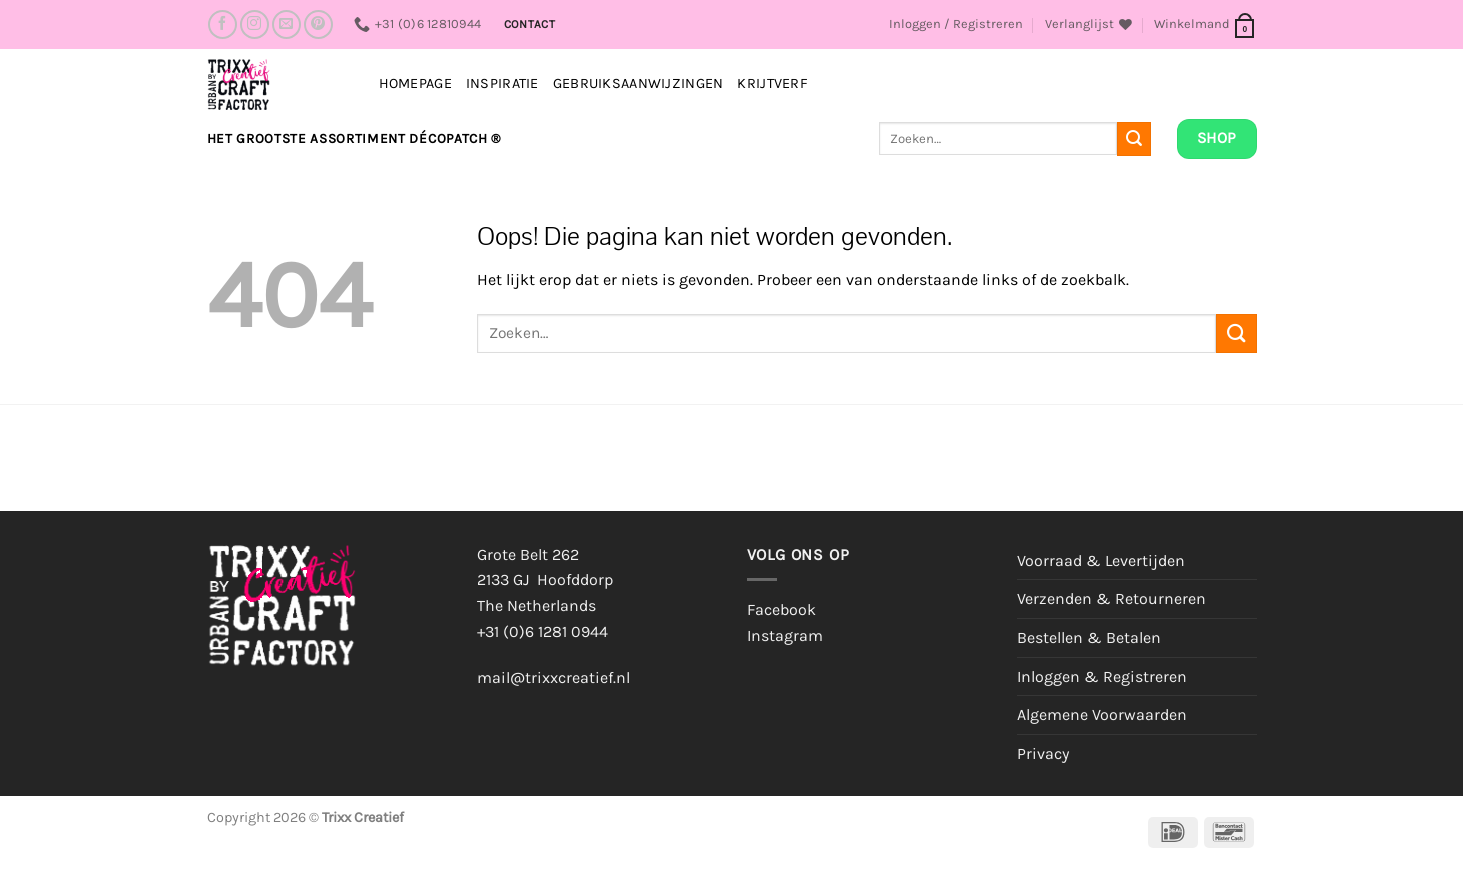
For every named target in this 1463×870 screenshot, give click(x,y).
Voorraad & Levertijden (1101, 560)
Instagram (785, 635)
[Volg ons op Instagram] (254, 24)
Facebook (781, 609)
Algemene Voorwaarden (1102, 714)
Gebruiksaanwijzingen (638, 83)
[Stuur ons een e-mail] (286, 24)
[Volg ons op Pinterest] (318, 24)
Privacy (1043, 753)
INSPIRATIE (502, 83)
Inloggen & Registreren (1102, 676)
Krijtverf (772, 83)
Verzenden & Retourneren (1111, 598)
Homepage (415, 83)
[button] (956, 24)
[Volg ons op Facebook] (222, 24)
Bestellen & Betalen (1089, 637)
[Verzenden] (1134, 139)
